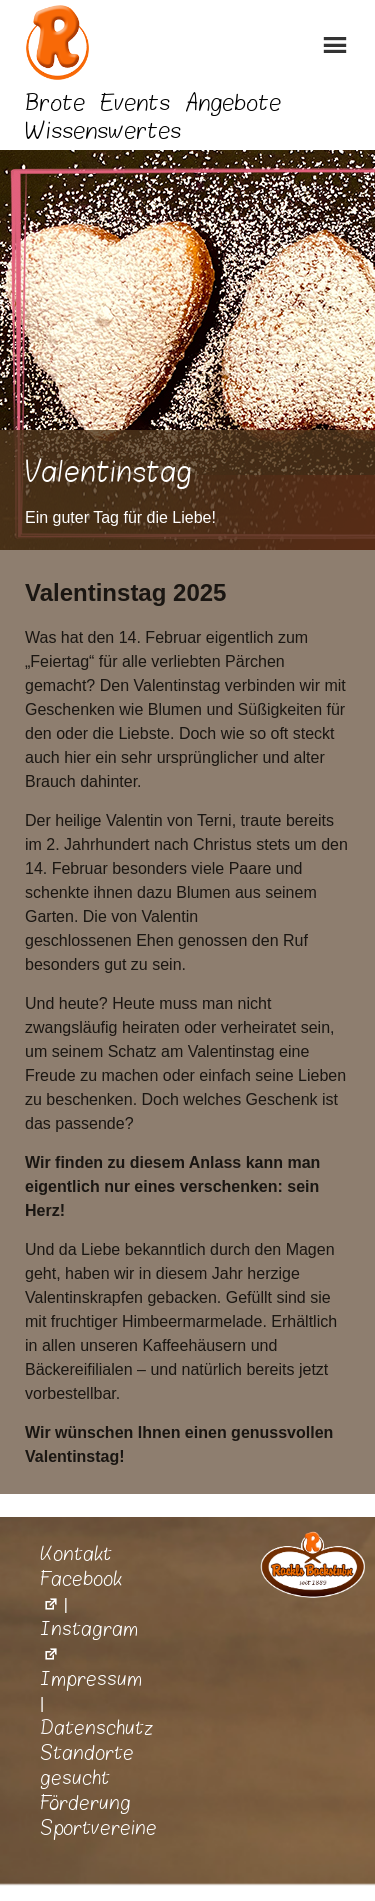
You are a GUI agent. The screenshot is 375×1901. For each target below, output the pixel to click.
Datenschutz (97, 1728)
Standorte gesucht (87, 1765)
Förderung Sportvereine (98, 1815)
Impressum (91, 1679)
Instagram (89, 1641)
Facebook (81, 1591)
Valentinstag (108, 472)
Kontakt (76, 1554)
